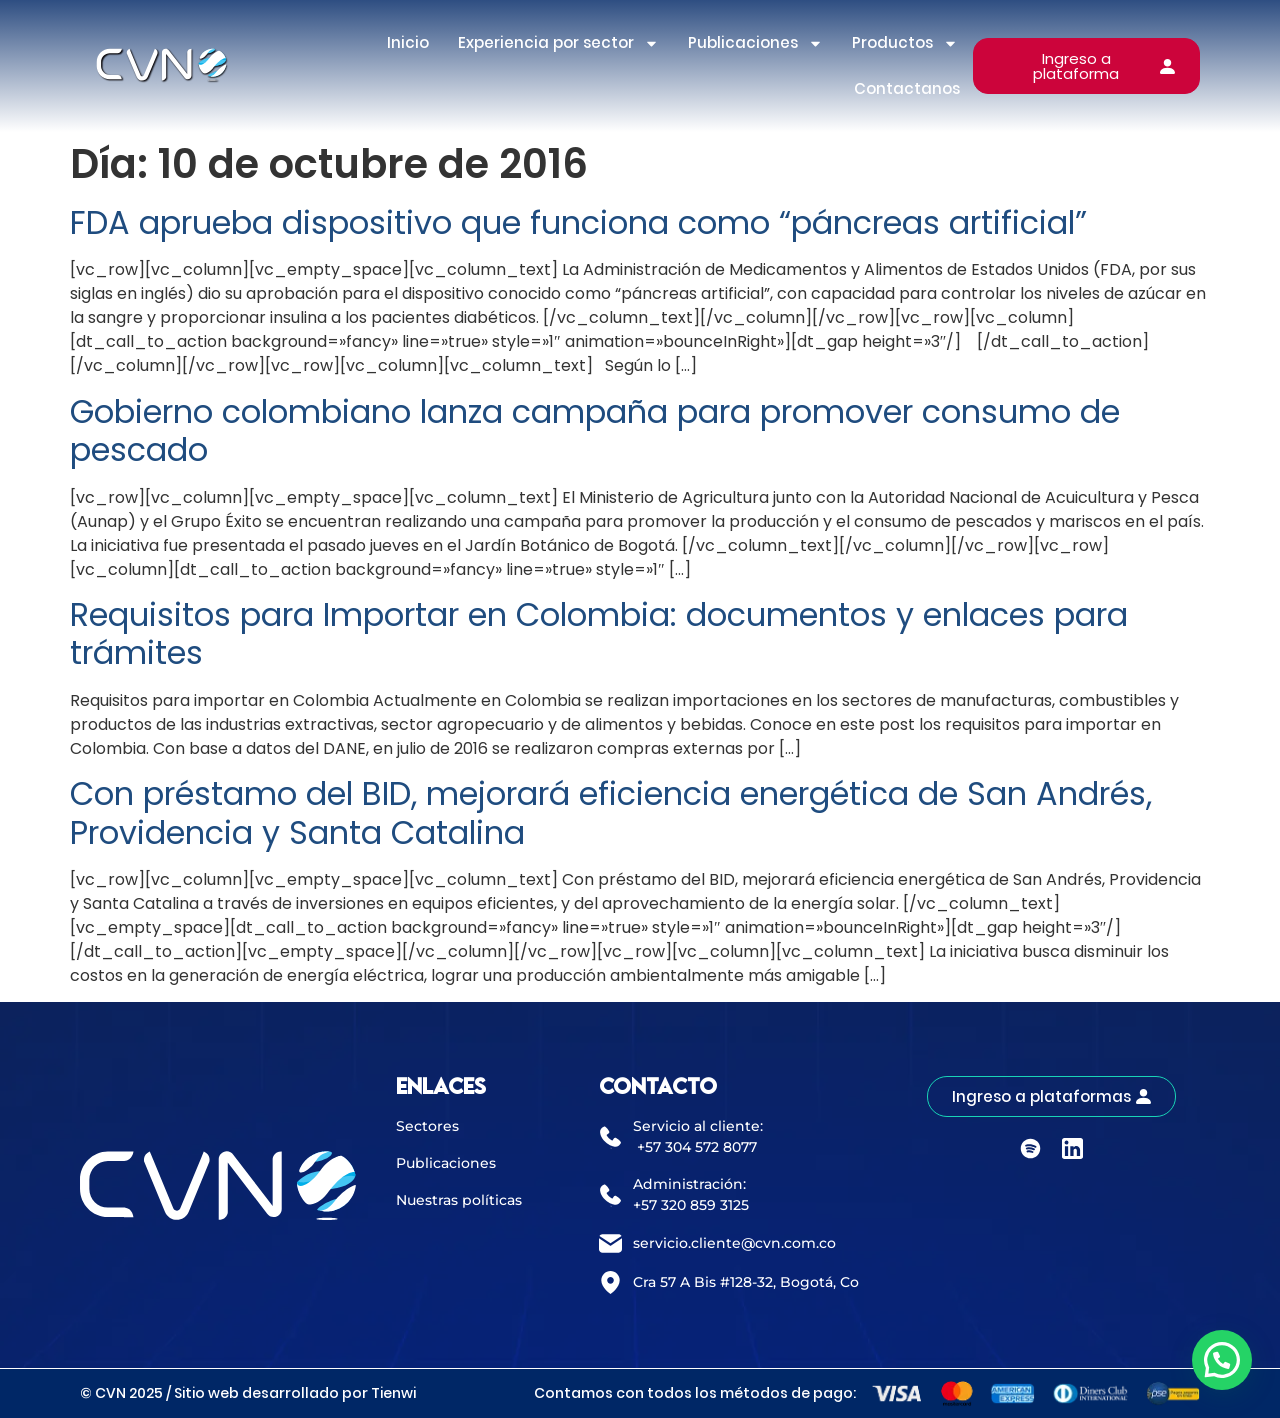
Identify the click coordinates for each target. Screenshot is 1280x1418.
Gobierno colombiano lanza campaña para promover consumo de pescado (595, 430)
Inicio (408, 42)
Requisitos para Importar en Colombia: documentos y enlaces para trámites (599, 633)
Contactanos (907, 88)
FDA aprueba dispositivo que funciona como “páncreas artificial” (578, 222)
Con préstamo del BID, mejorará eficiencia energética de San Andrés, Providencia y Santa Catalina (611, 812)
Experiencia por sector (558, 43)
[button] (1222, 1360)
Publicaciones (755, 43)
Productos (905, 43)
